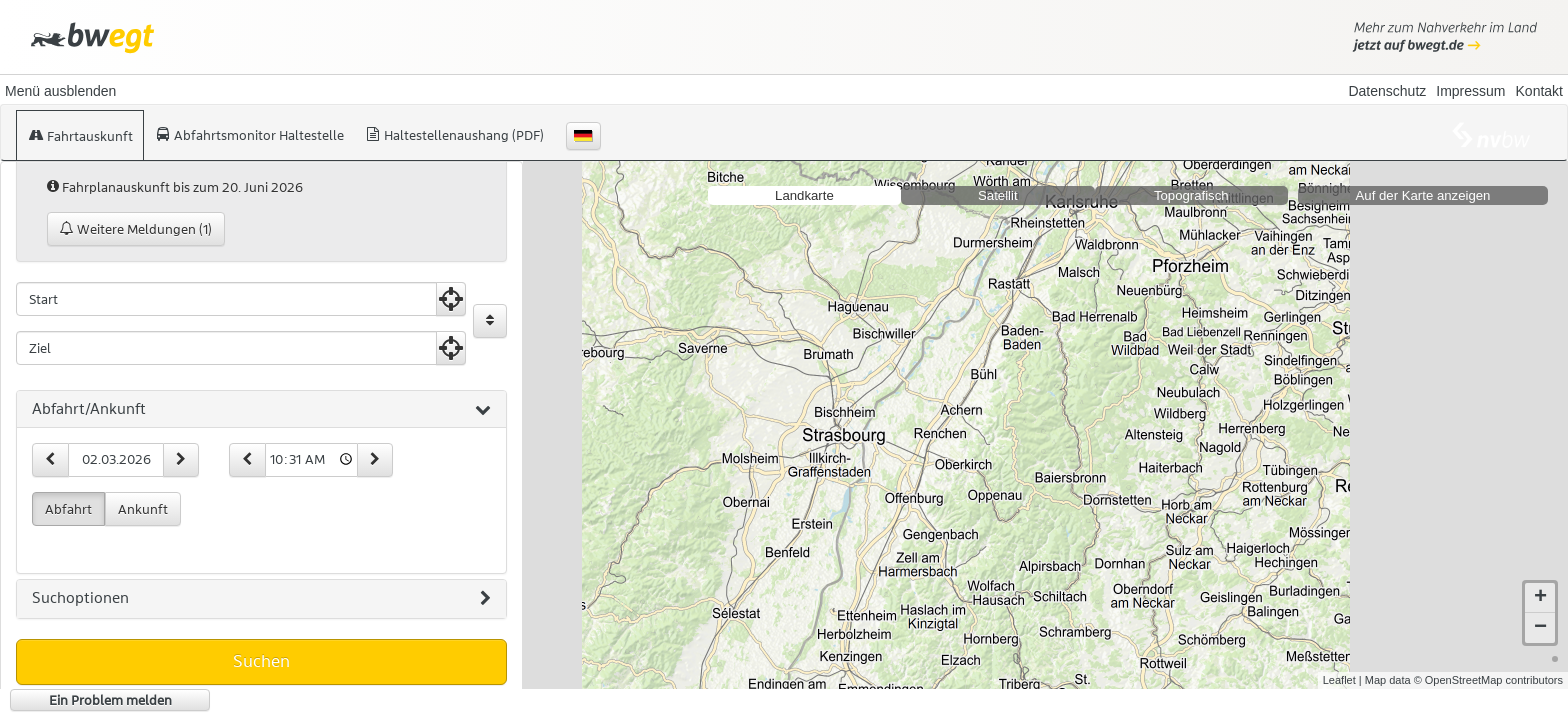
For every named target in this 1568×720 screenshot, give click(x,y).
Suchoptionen (261, 599)
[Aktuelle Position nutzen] (451, 299)
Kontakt (1539, 91)
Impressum (1470, 91)
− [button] (1540, 628)
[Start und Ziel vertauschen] (490, 321)
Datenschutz (1387, 91)
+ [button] (1540, 598)
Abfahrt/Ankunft (261, 410)
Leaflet (1339, 680)
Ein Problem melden (110, 700)
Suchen (261, 661)
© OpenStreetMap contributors (1488, 680)
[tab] (261, 410)
